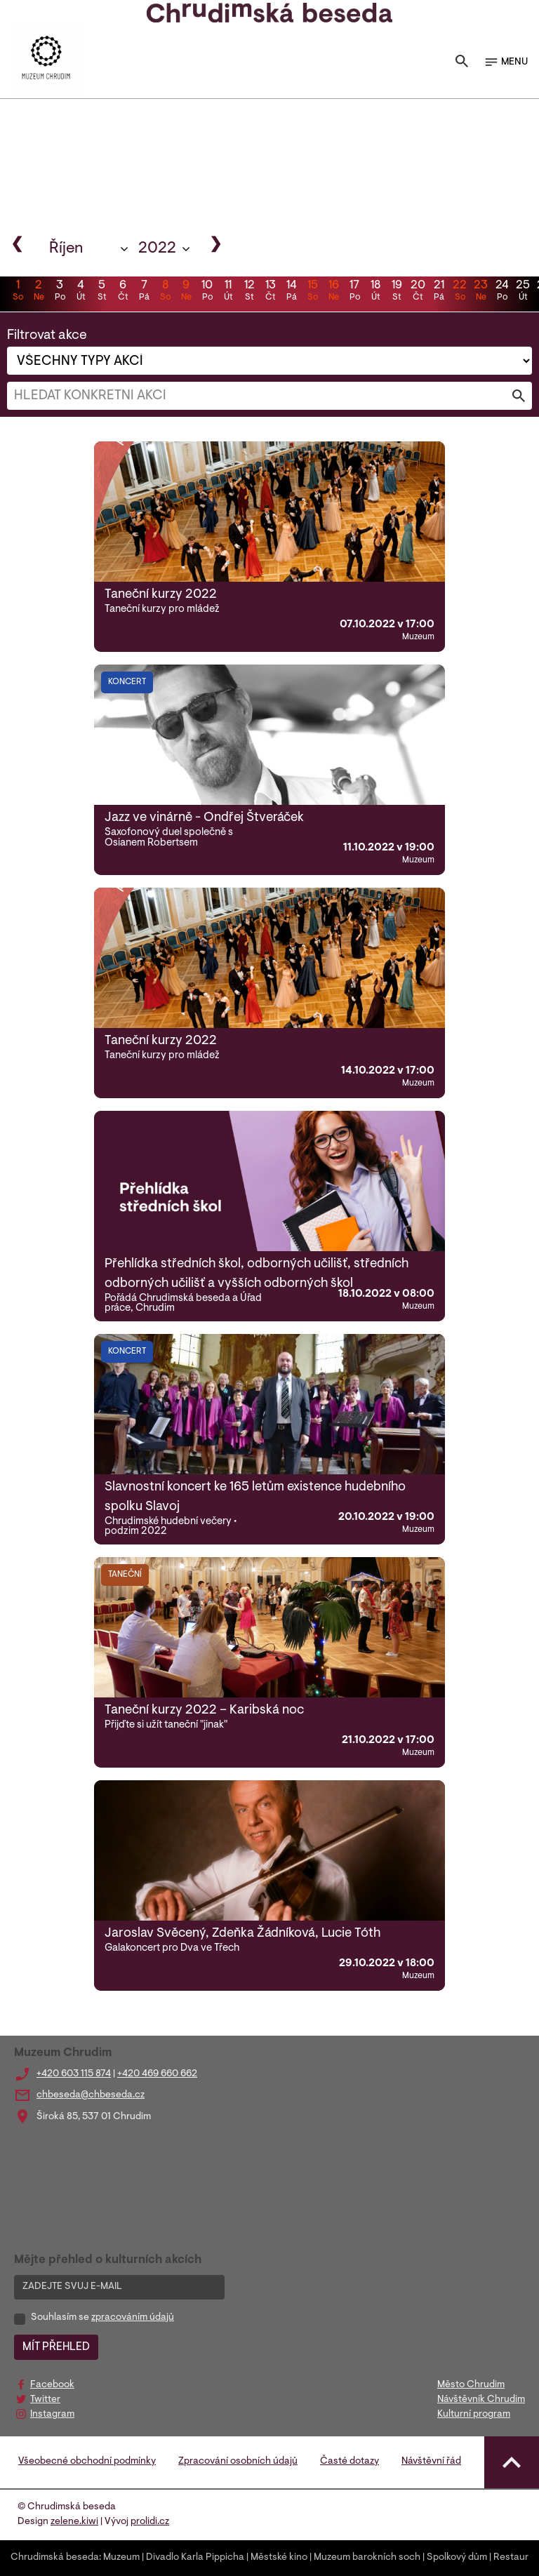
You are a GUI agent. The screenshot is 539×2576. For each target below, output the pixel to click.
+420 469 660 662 (157, 2074)
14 (291, 292)
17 (354, 292)
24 (501, 292)
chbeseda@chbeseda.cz (90, 2095)
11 (228, 292)
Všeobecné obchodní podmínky (87, 2462)
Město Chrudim (471, 2385)
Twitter (45, 2400)
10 (207, 292)
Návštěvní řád (431, 2462)
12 (249, 292)
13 (270, 292)
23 (480, 292)
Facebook (52, 2385)
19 (396, 292)
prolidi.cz (150, 2522)
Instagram (52, 2415)
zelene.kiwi (74, 2522)
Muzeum (121, 2558)
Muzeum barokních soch (367, 2558)
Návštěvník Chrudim (481, 2400)
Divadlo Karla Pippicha (195, 2558)
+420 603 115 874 (73, 2074)
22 (459, 292)
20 (417, 292)
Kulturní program (473, 2415)
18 (375, 292)
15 (312, 292)
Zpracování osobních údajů (238, 2462)
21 (438, 292)
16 (333, 292)
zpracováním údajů (132, 2318)
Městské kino (279, 2558)
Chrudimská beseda (55, 2558)
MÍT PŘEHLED (56, 2347)
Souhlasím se (102, 2318)
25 (522, 292)
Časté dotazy (349, 2462)
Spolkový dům (457, 2558)
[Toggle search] (462, 62)
